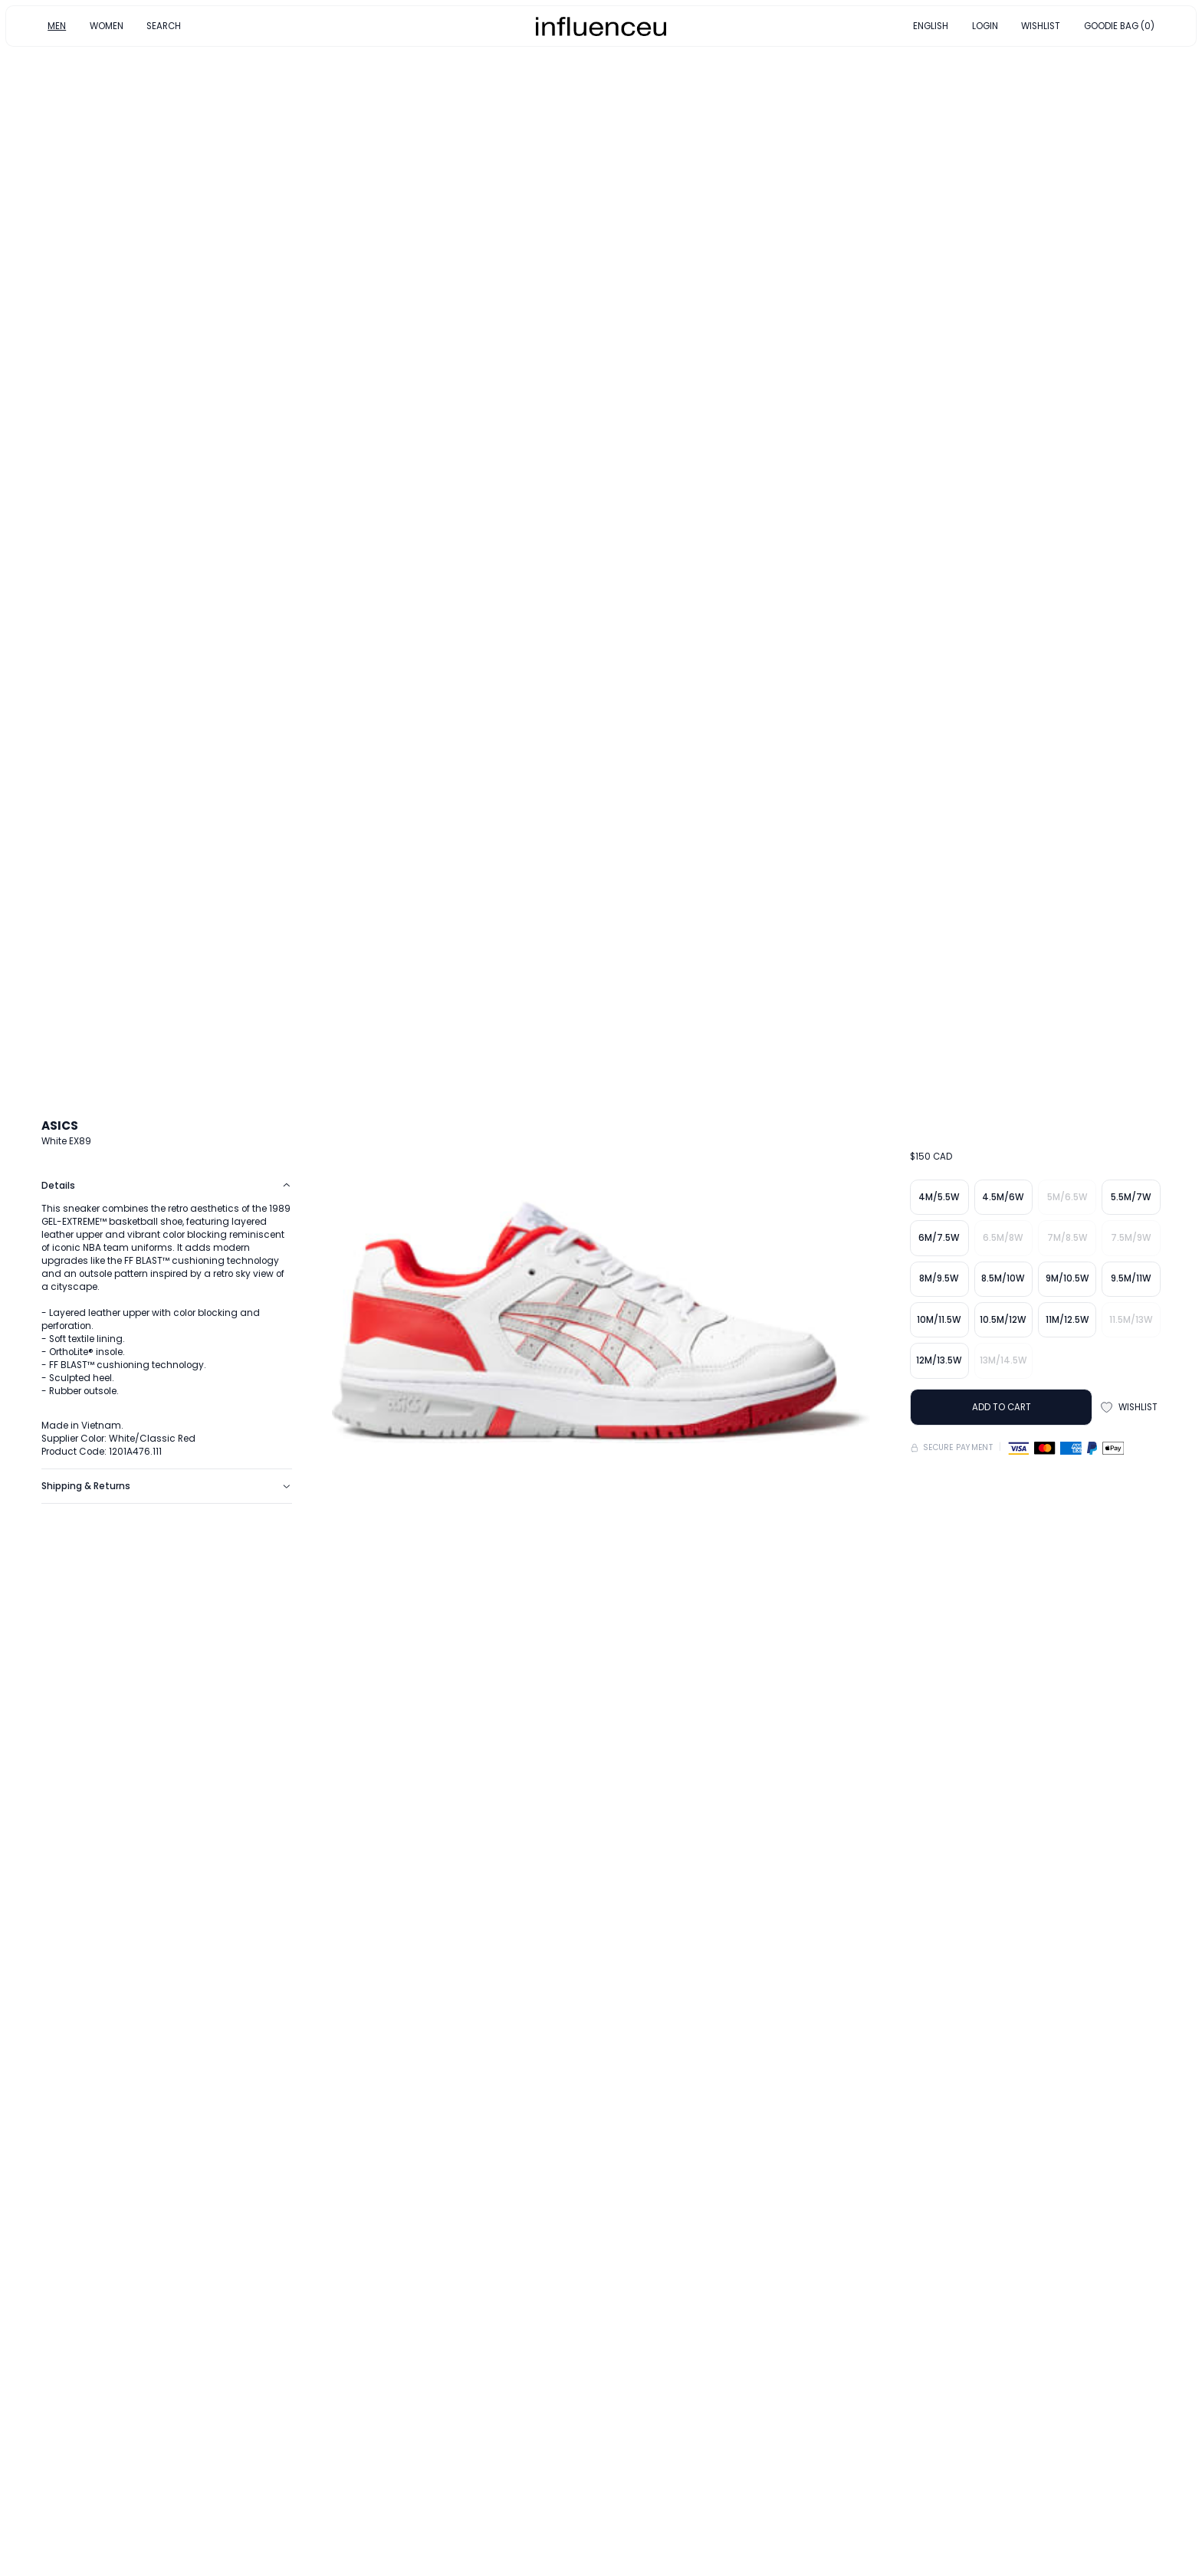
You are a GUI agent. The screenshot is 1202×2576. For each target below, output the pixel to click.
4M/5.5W (939, 1197)
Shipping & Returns (166, 1486)
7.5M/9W (1131, 1238)
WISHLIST (1040, 25)
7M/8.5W (1067, 1238)
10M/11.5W (939, 1320)
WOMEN (106, 25)
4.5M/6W (1003, 1197)
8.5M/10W (1003, 1278)
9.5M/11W (1131, 1278)
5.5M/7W (1131, 1197)
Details (166, 1186)
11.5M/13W (1131, 1320)
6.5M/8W (1003, 1238)
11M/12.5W (1067, 1320)
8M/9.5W (939, 1278)
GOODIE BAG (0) (1119, 25)
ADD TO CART (1001, 1407)
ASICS (59, 1125)
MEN (57, 25)
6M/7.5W (939, 1238)
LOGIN (985, 25)
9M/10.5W (1067, 1278)
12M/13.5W (939, 1360)
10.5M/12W (1003, 1320)
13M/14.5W (1003, 1360)
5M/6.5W (1067, 1197)
